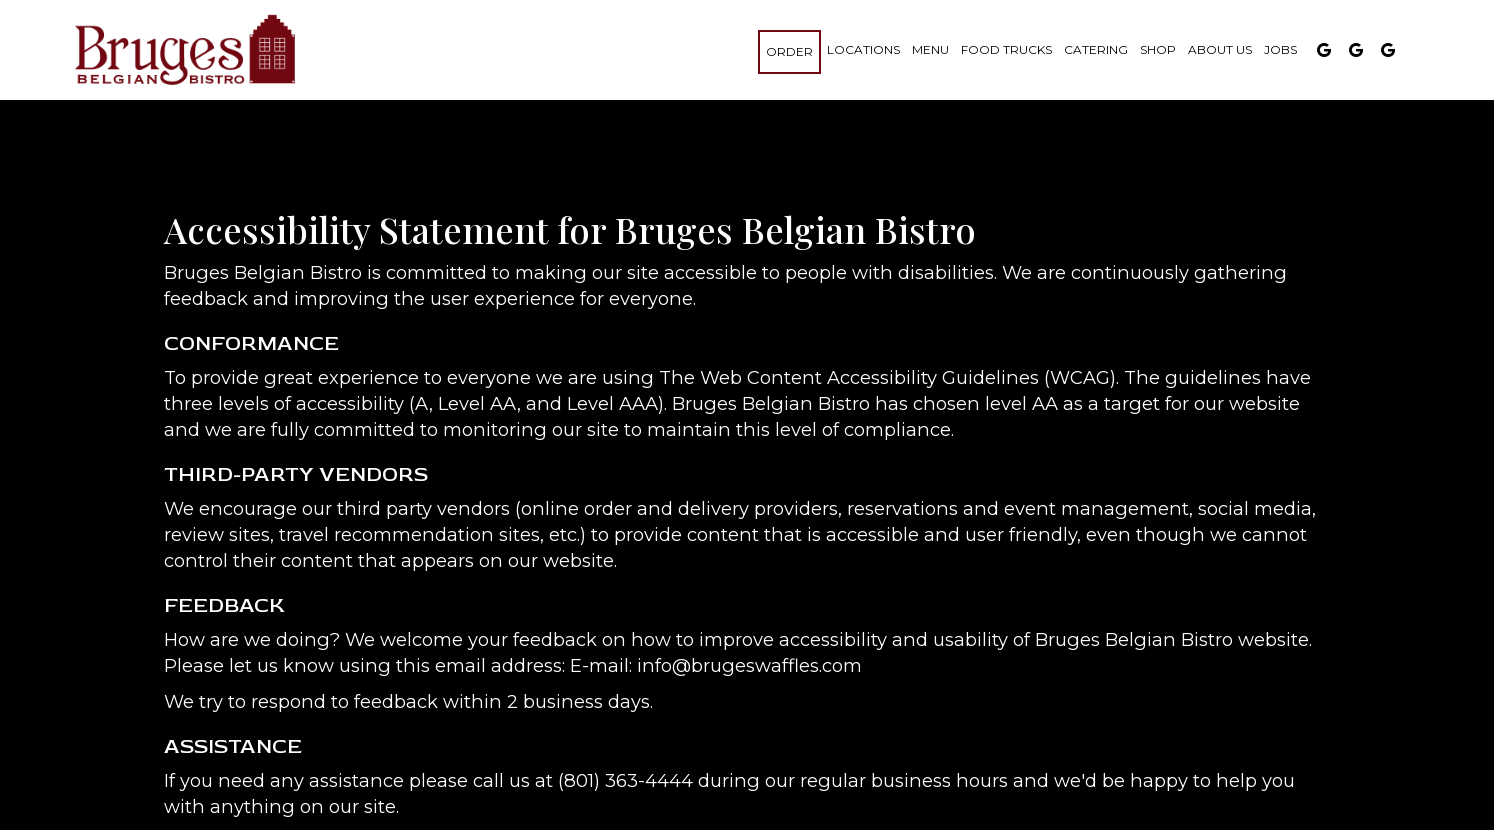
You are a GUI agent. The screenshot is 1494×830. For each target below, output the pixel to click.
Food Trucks (1006, 49)
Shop (1158, 49)
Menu (930, 49)
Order (789, 51)
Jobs (1280, 49)
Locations (863, 49)
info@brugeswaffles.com (749, 665)
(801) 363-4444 (625, 780)
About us (1220, 49)
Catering (1096, 49)
